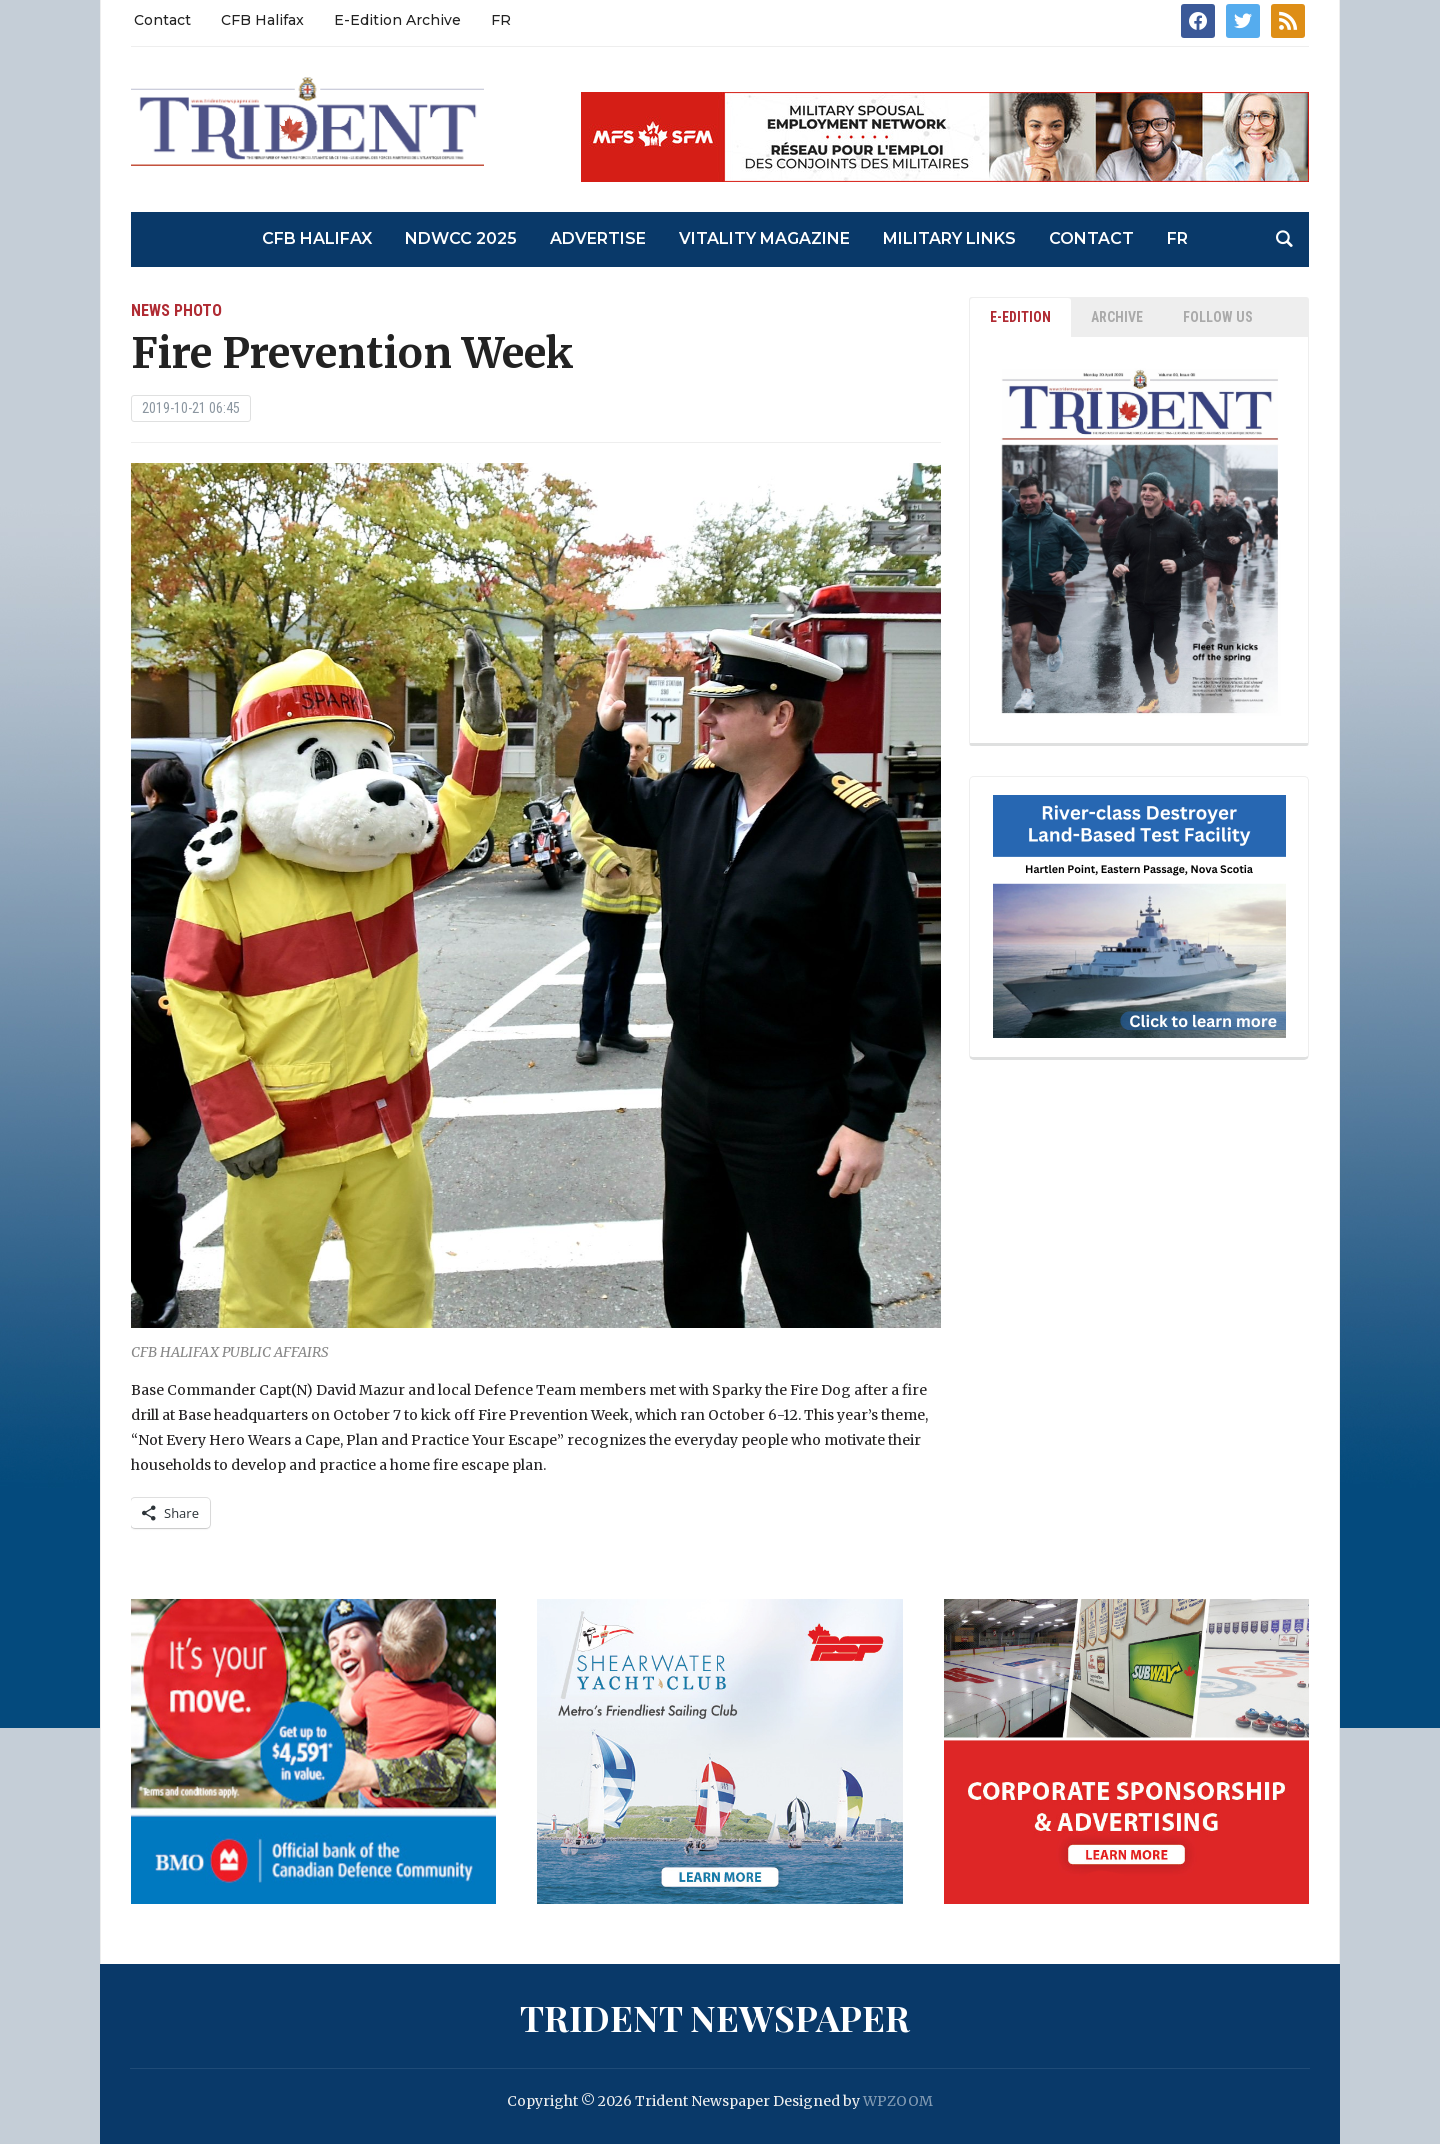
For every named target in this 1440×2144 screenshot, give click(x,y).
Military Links (949, 238)
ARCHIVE (1117, 317)
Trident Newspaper (715, 2017)
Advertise (598, 238)
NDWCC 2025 (461, 238)
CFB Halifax (262, 20)
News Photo (176, 310)
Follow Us (1218, 317)
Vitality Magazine (764, 238)
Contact (162, 20)
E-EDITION (1020, 317)
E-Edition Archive (397, 20)
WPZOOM (898, 2101)
